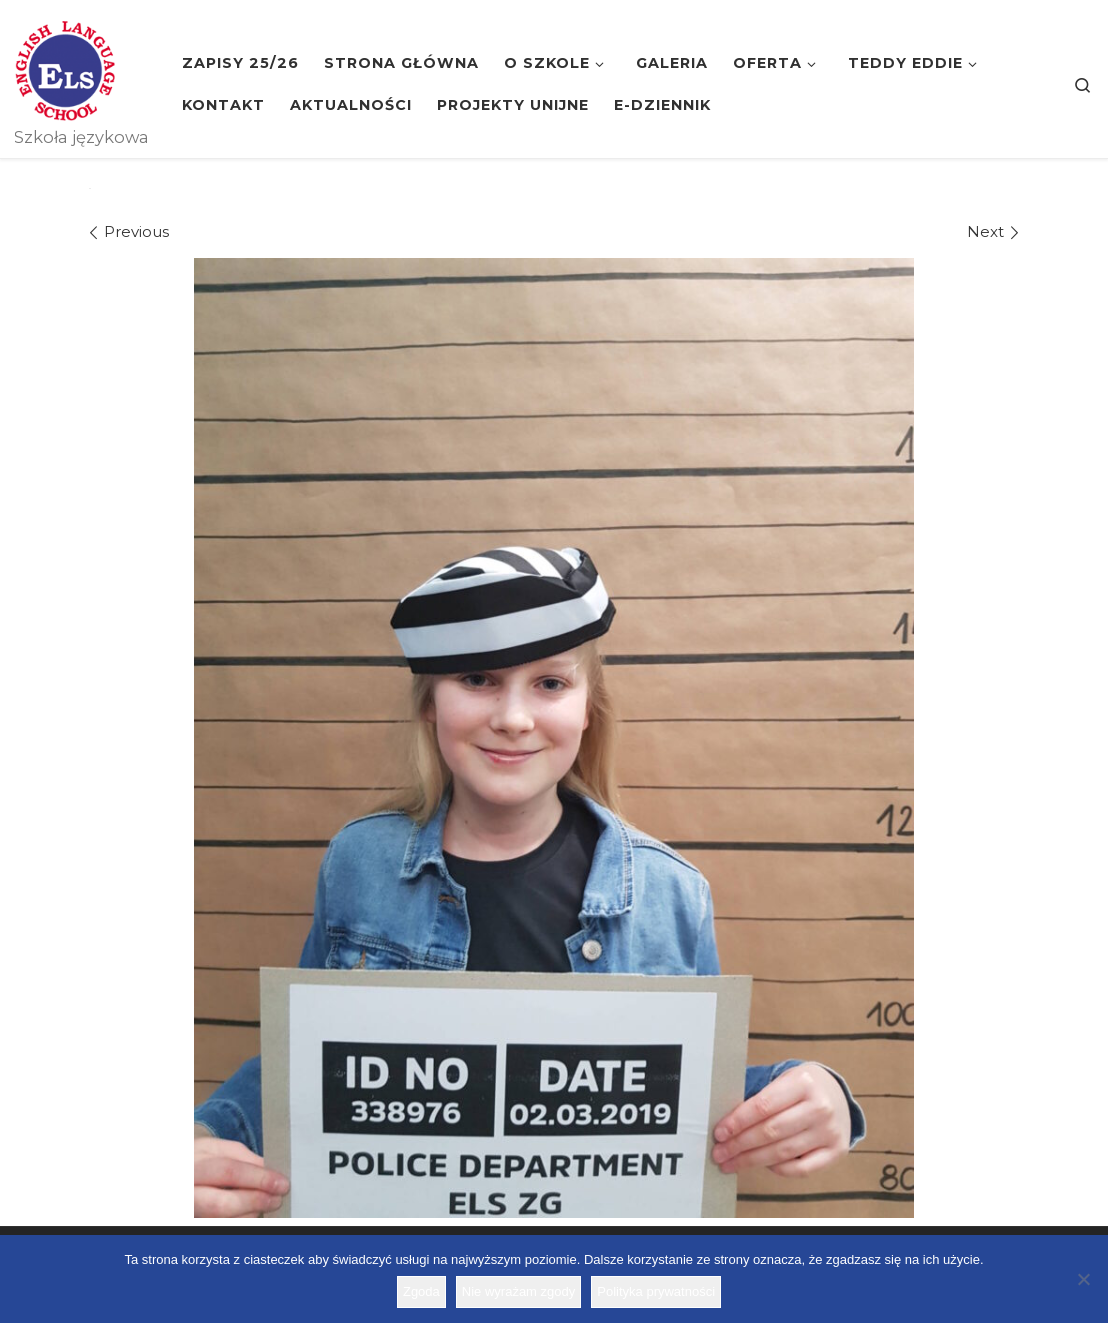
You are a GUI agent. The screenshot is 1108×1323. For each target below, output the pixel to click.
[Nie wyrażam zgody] (1083, 1279)
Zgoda (421, 1291)
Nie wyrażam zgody (518, 1291)
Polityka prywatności (656, 1291)
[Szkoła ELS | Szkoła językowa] (65, 68)
